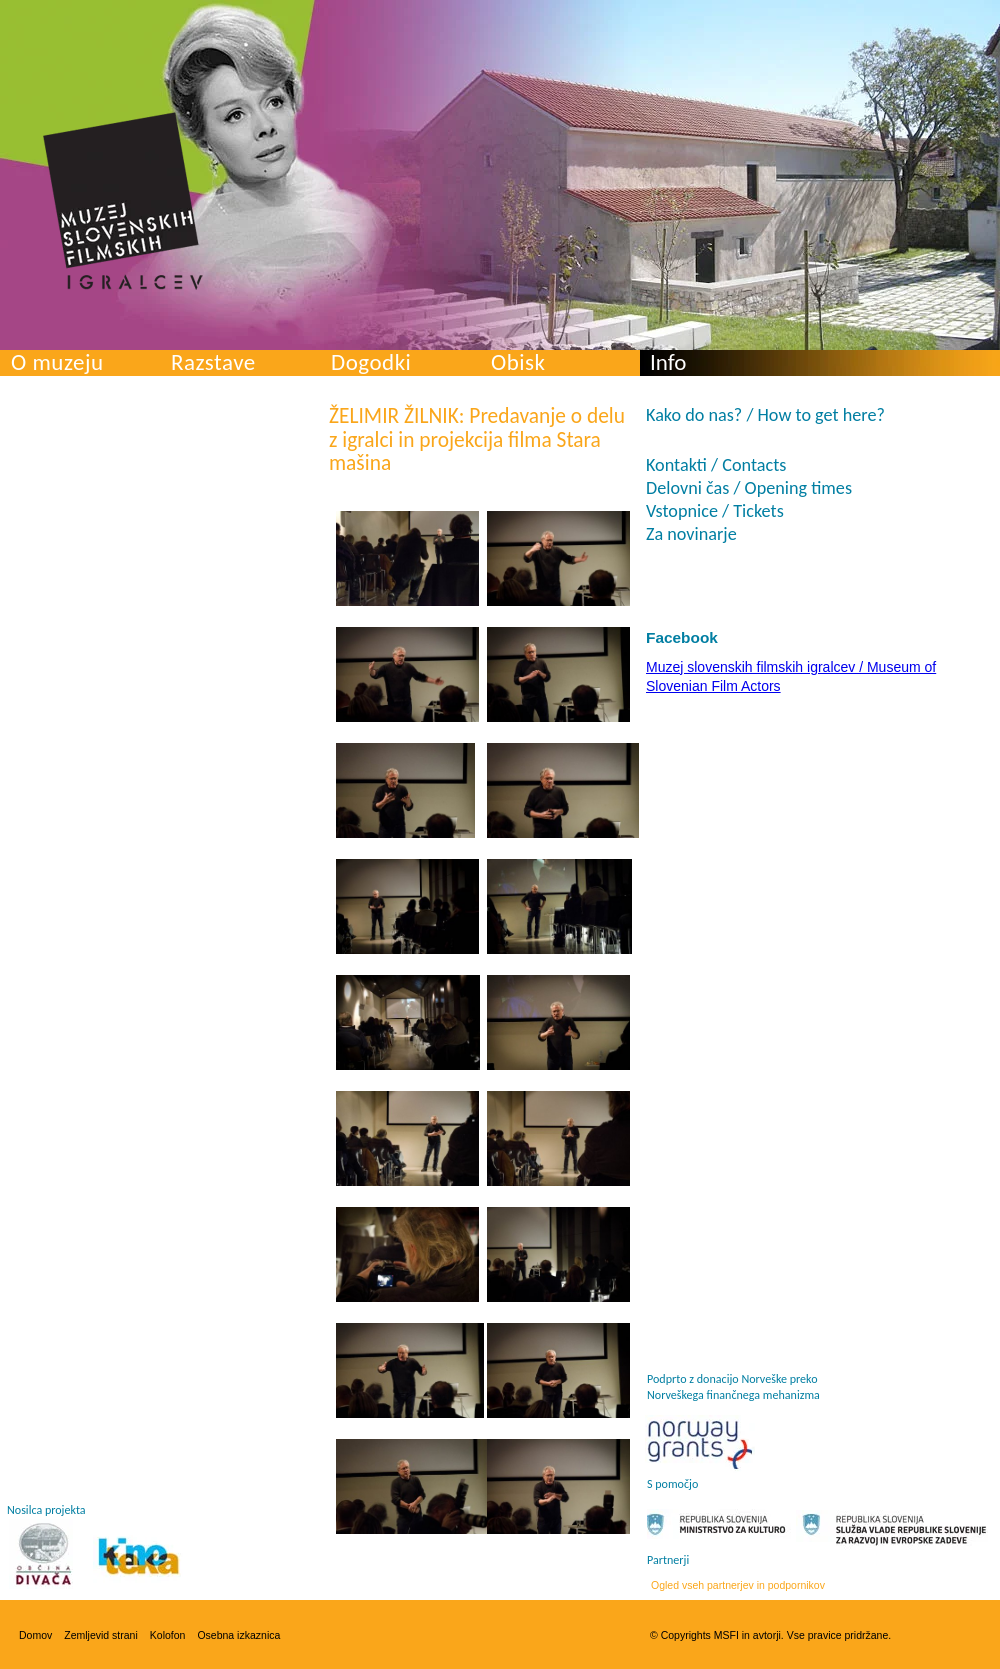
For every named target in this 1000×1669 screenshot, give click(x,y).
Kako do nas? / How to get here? (765, 415)
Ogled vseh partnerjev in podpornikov (738, 1585)
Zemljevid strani (101, 1635)
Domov (35, 1635)
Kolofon (168, 1635)
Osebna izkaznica (238, 1635)
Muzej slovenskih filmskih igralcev (123, 201)
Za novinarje (691, 534)
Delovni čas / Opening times (749, 488)
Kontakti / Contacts (716, 465)
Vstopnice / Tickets (715, 511)
